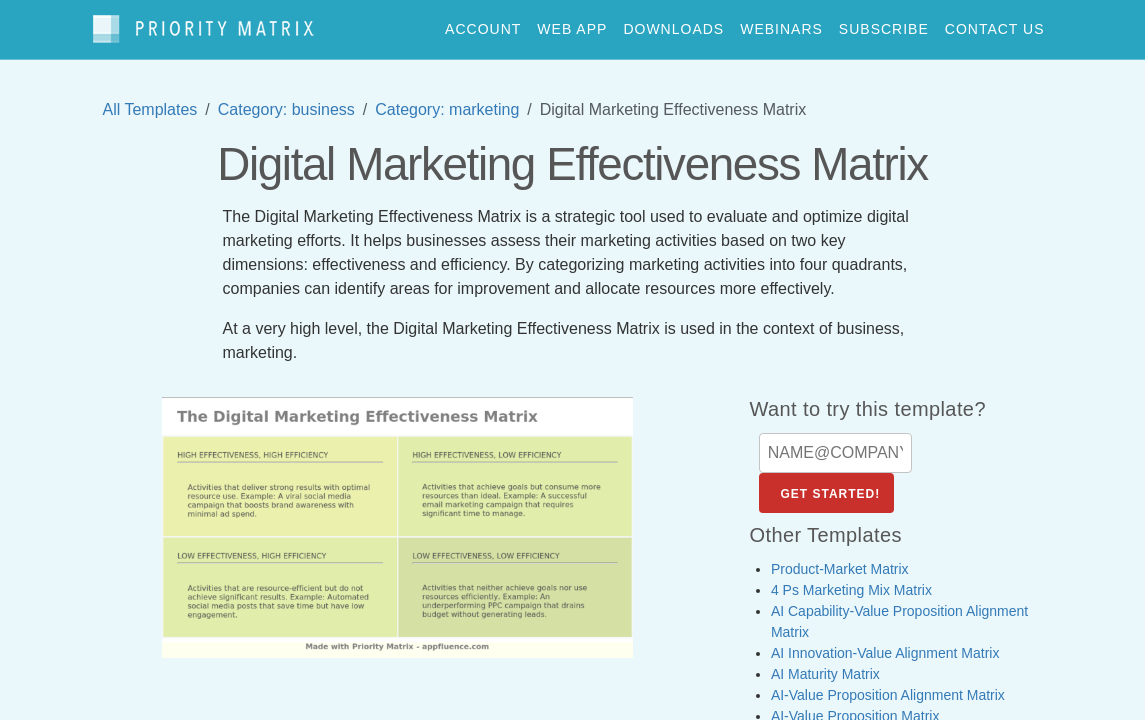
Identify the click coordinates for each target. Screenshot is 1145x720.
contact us (995, 24)
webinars (781, 24)
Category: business (286, 99)
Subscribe (884, 24)
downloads (673, 24)
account (483, 24)
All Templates (150, 99)
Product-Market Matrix (840, 559)
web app (572, 24)
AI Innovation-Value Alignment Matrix (885, 643)
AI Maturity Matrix (825, 664)
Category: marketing (447, 99)
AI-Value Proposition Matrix (855, 706)
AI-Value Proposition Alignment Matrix (888, 685)
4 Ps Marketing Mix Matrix (851, 580)
